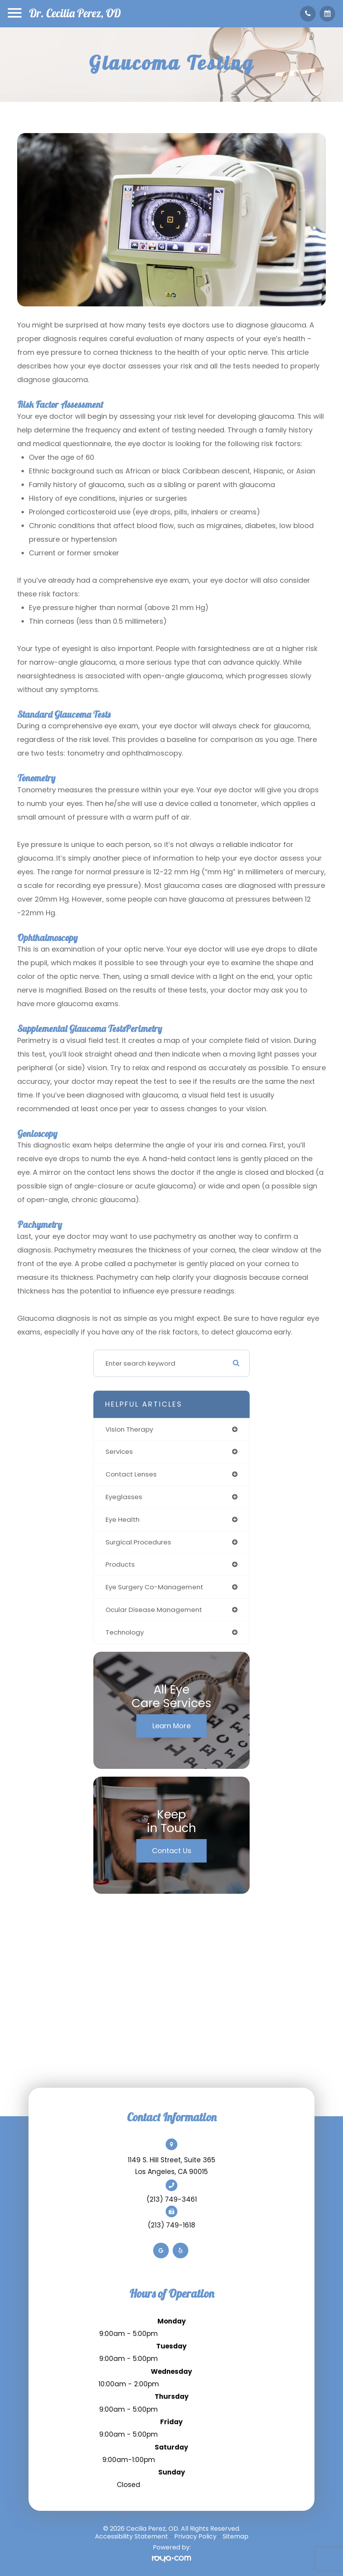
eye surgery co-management (154, 1587)
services (119, 1451)
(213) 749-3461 (171, 2199)
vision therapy (129, 1429)
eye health (122, 1519)
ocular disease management (153, 1609)
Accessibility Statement (131, 2536)
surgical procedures (138, 1542)
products (120, 1564)
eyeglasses (123, 1496)
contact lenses (131, 1474)
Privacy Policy (195, 2536)
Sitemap (235, 2536)
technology (124, 1632)
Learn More (171, 1726)
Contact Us (171, 1851)
